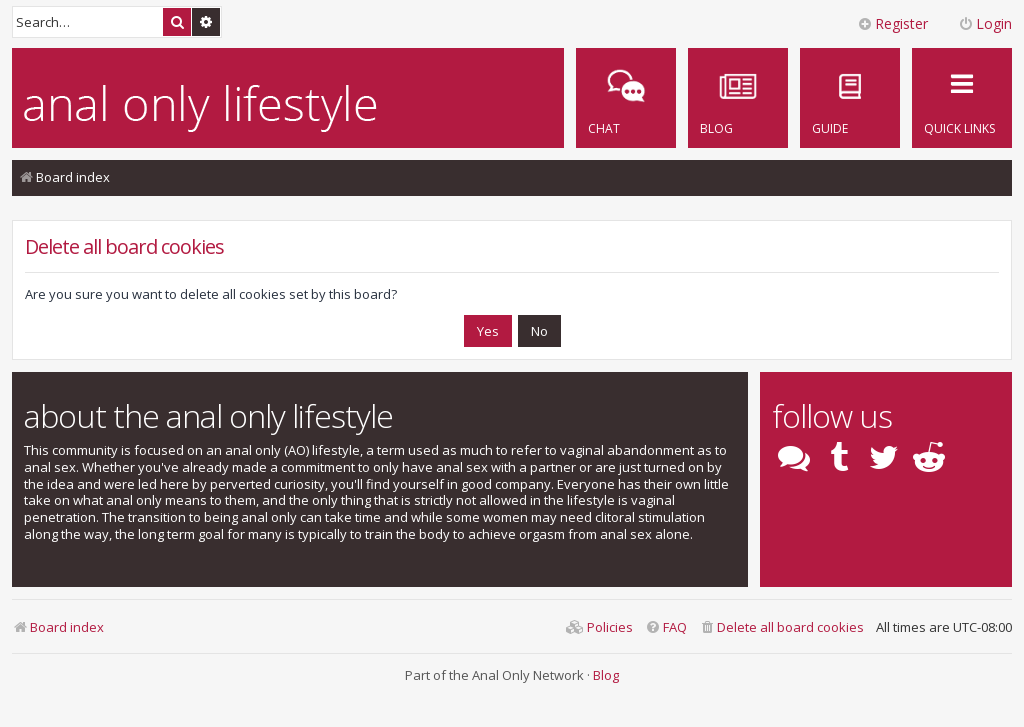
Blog (606, 675)
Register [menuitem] (892, 23)
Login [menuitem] (985, 23)
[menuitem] (850, 98)
